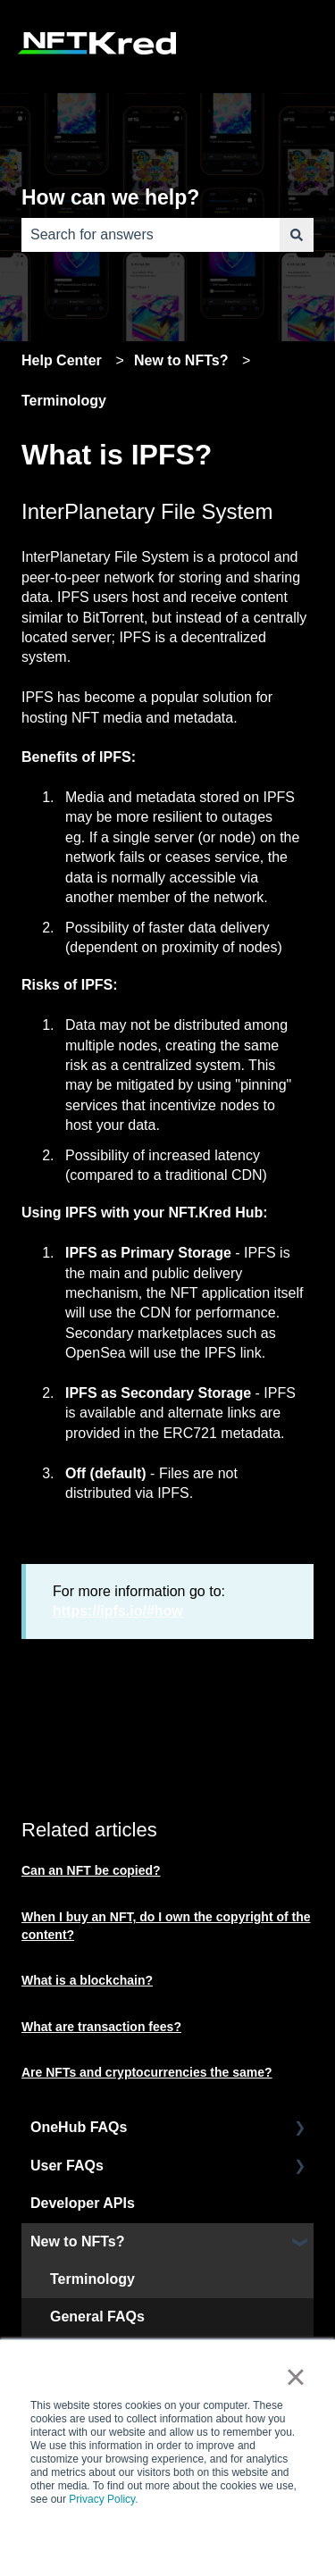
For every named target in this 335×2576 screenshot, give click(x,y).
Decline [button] (204, 2540)
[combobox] (150, 235)
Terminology (63, 400)
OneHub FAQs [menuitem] (78, 2127)
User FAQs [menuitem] (67, 2165)
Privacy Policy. (103, 2499)
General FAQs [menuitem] (97, 2316)
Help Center (61, 360)
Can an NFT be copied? (91, 1870)
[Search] (297, 235)
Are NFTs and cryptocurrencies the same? (146, 2072)
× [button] (295, 2376)
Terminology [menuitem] (92, 2279)
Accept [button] (129, 2540)
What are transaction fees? (101, 2027)
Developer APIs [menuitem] (82, 2203)
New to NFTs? (181, 360)
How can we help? (110, 197)
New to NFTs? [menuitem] (77, 2241)
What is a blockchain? (87, 1980)
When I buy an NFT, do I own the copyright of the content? (166, 1926)
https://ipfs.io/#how (118, 1610)
